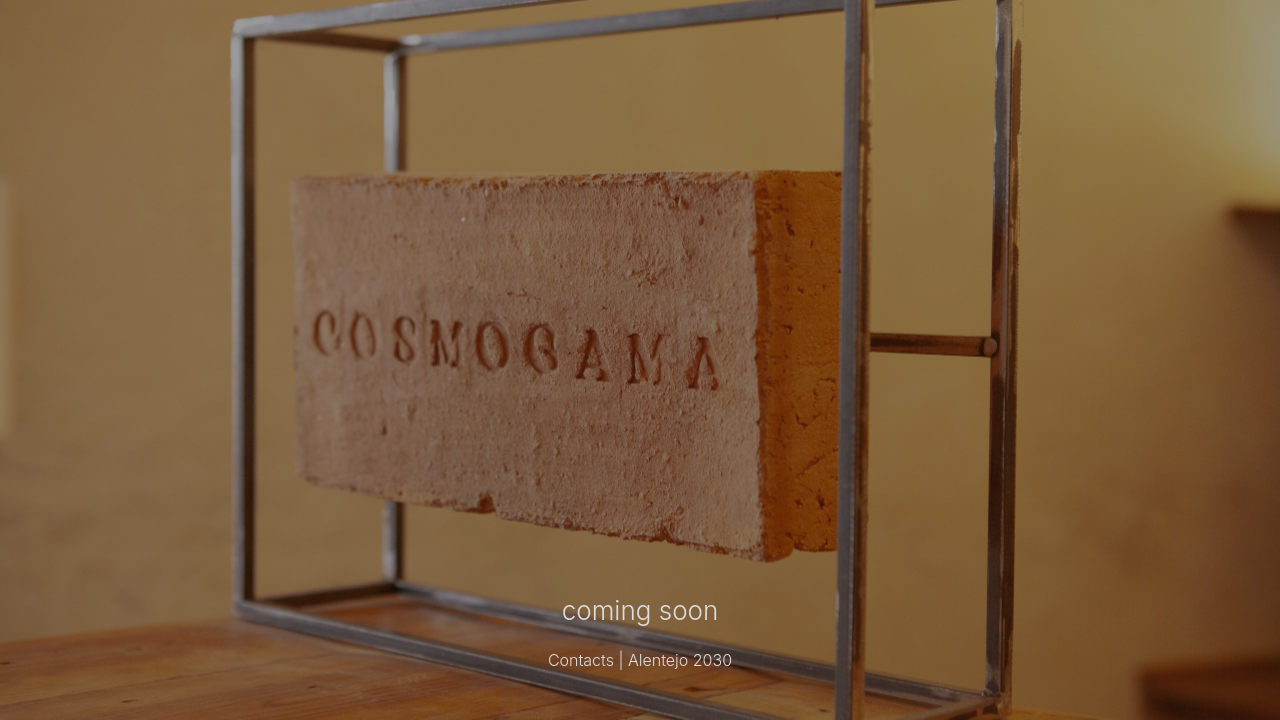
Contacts (581, 660)
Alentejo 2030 (680, 660)
